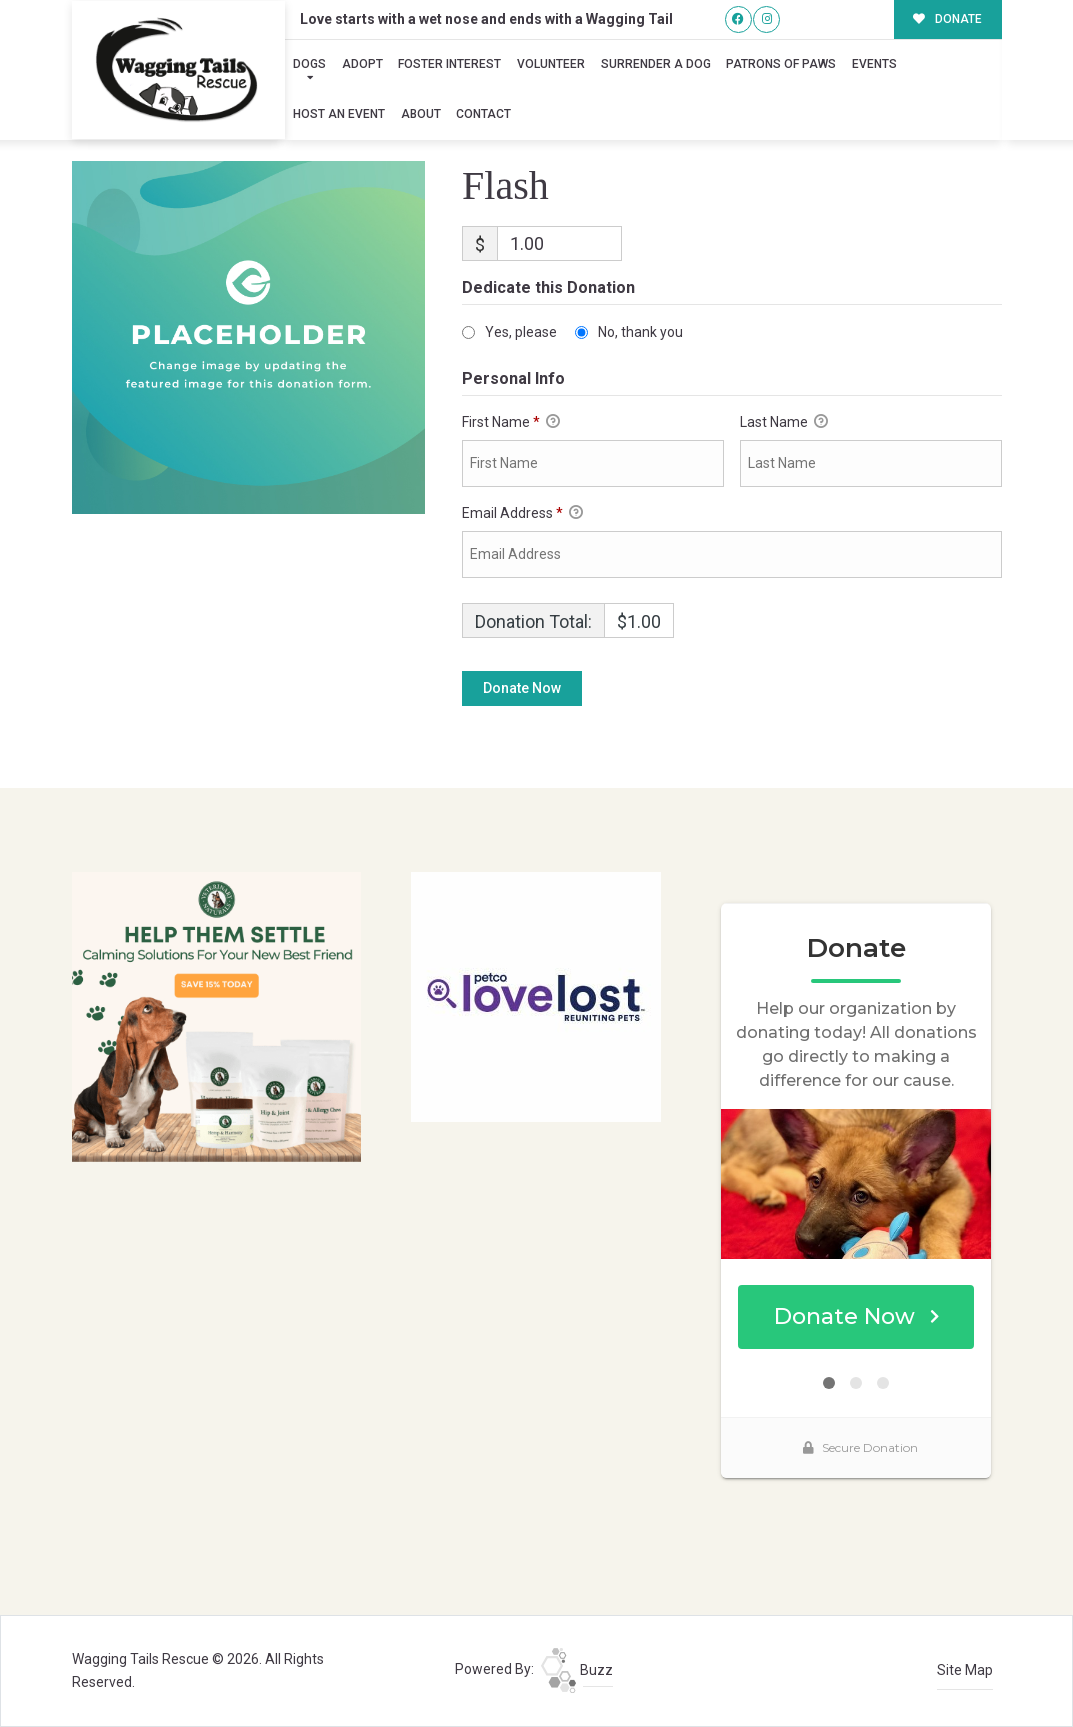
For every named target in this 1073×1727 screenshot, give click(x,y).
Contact (483, 114)
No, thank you (640, 332)
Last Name (784, 423)
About (421, 114)
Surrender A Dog (656, 64)
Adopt (362, 64)
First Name (511, 423)
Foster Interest (449, 64)
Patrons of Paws (781, 64)
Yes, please (521, 332)
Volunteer (551, 64)
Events (874, 64)
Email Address (522, 514)
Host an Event (339, 114)
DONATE (947, 19)
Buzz (577, 1670)
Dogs (309, 64)
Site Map (965, 1670)
